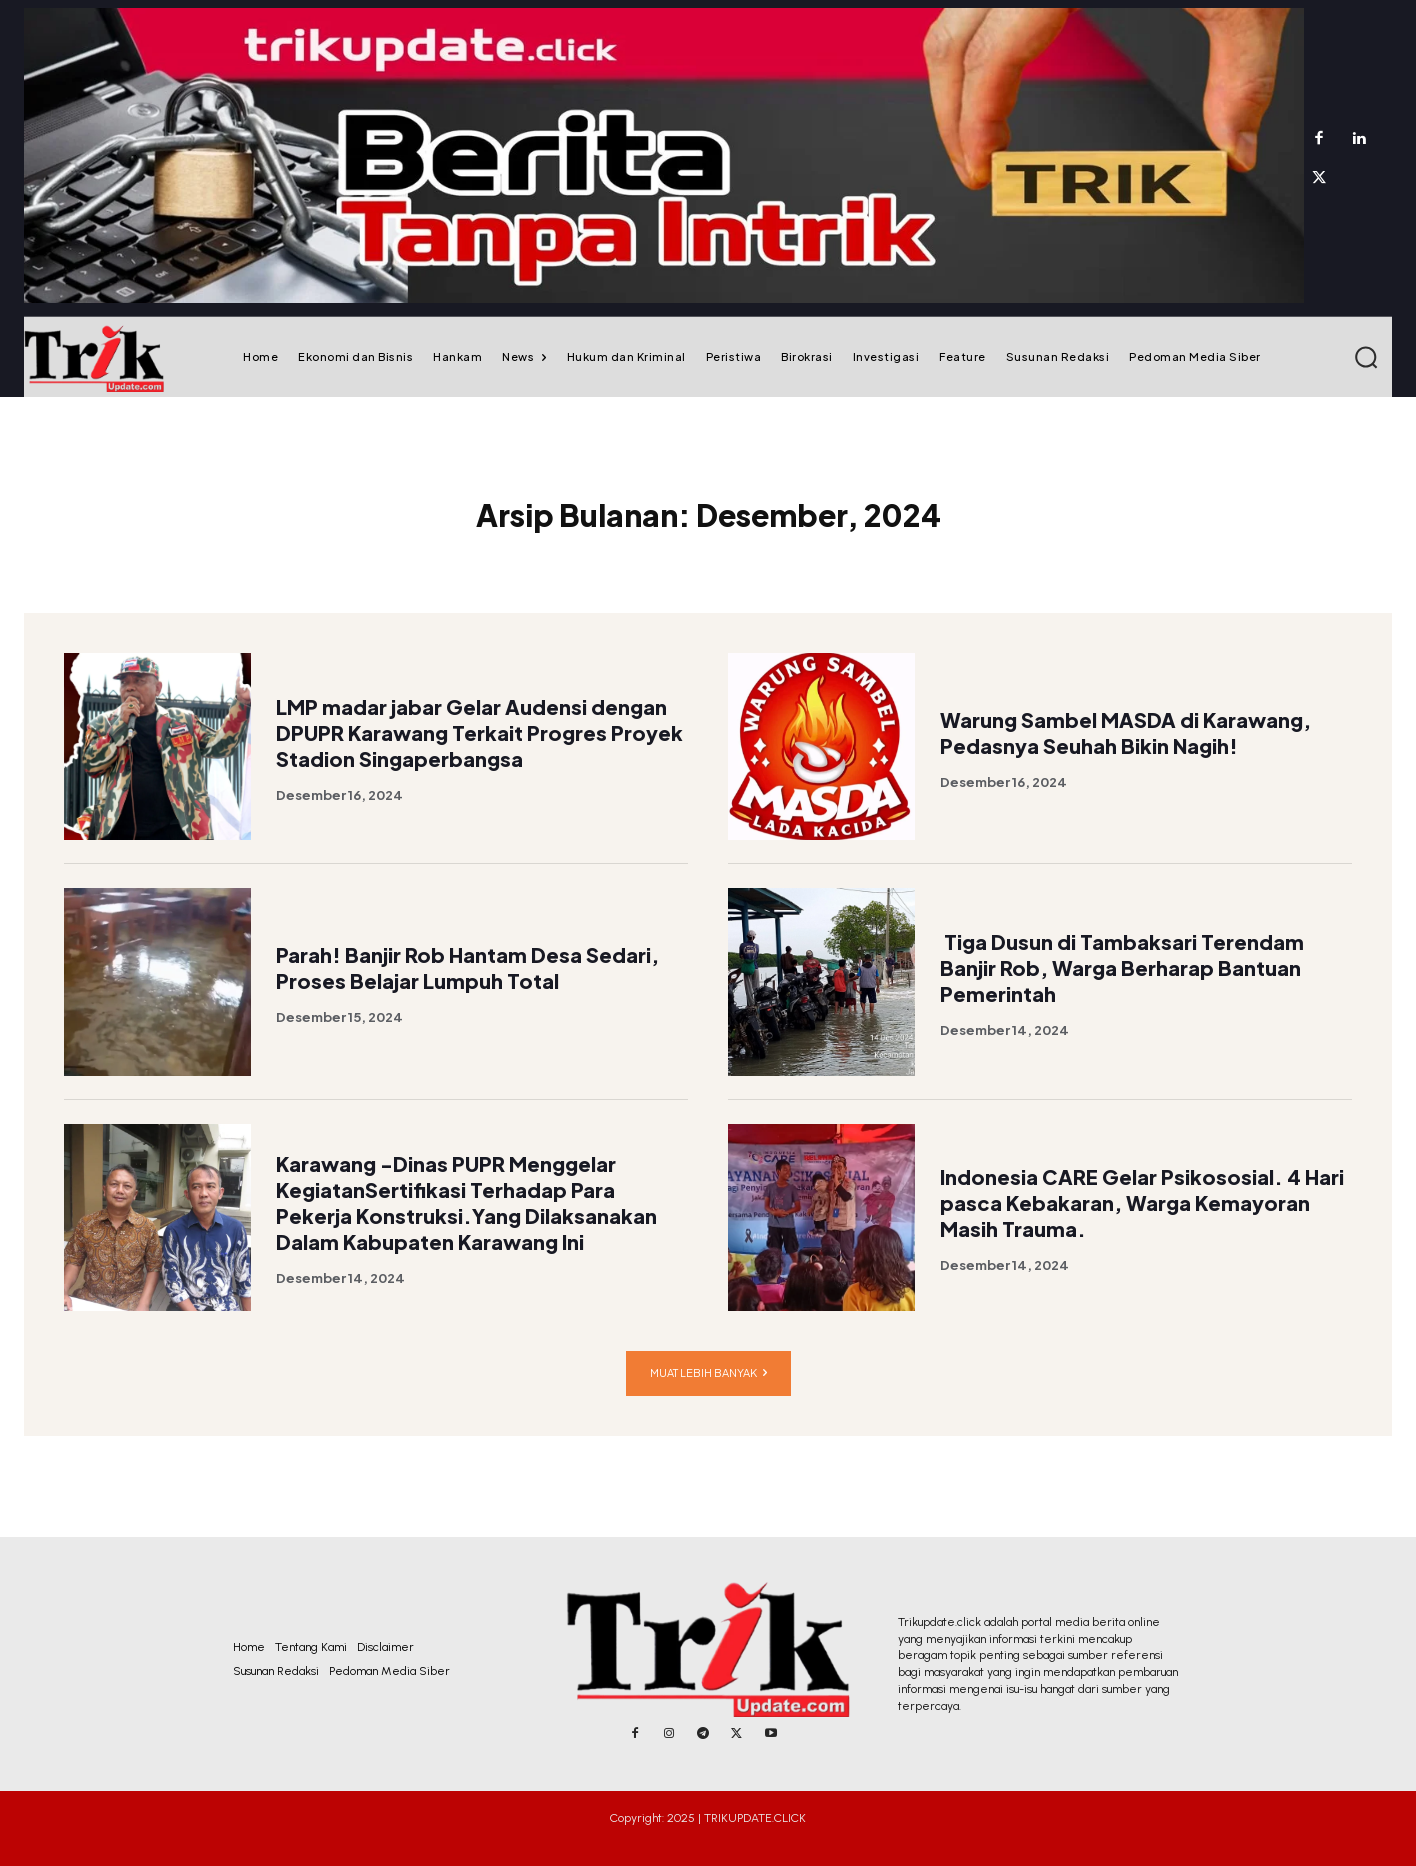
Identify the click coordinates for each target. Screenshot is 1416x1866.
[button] (1366, 357)
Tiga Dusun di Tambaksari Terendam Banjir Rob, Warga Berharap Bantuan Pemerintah (1122, 1003)
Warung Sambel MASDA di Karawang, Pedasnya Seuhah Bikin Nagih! (1125, 768)
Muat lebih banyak (708, 1409)
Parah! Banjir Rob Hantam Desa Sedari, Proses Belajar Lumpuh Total (467, 1003)
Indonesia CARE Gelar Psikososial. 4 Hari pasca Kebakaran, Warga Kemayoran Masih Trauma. (1142, 1238)
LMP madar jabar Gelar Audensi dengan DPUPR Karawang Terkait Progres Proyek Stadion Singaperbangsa (479, 768)
